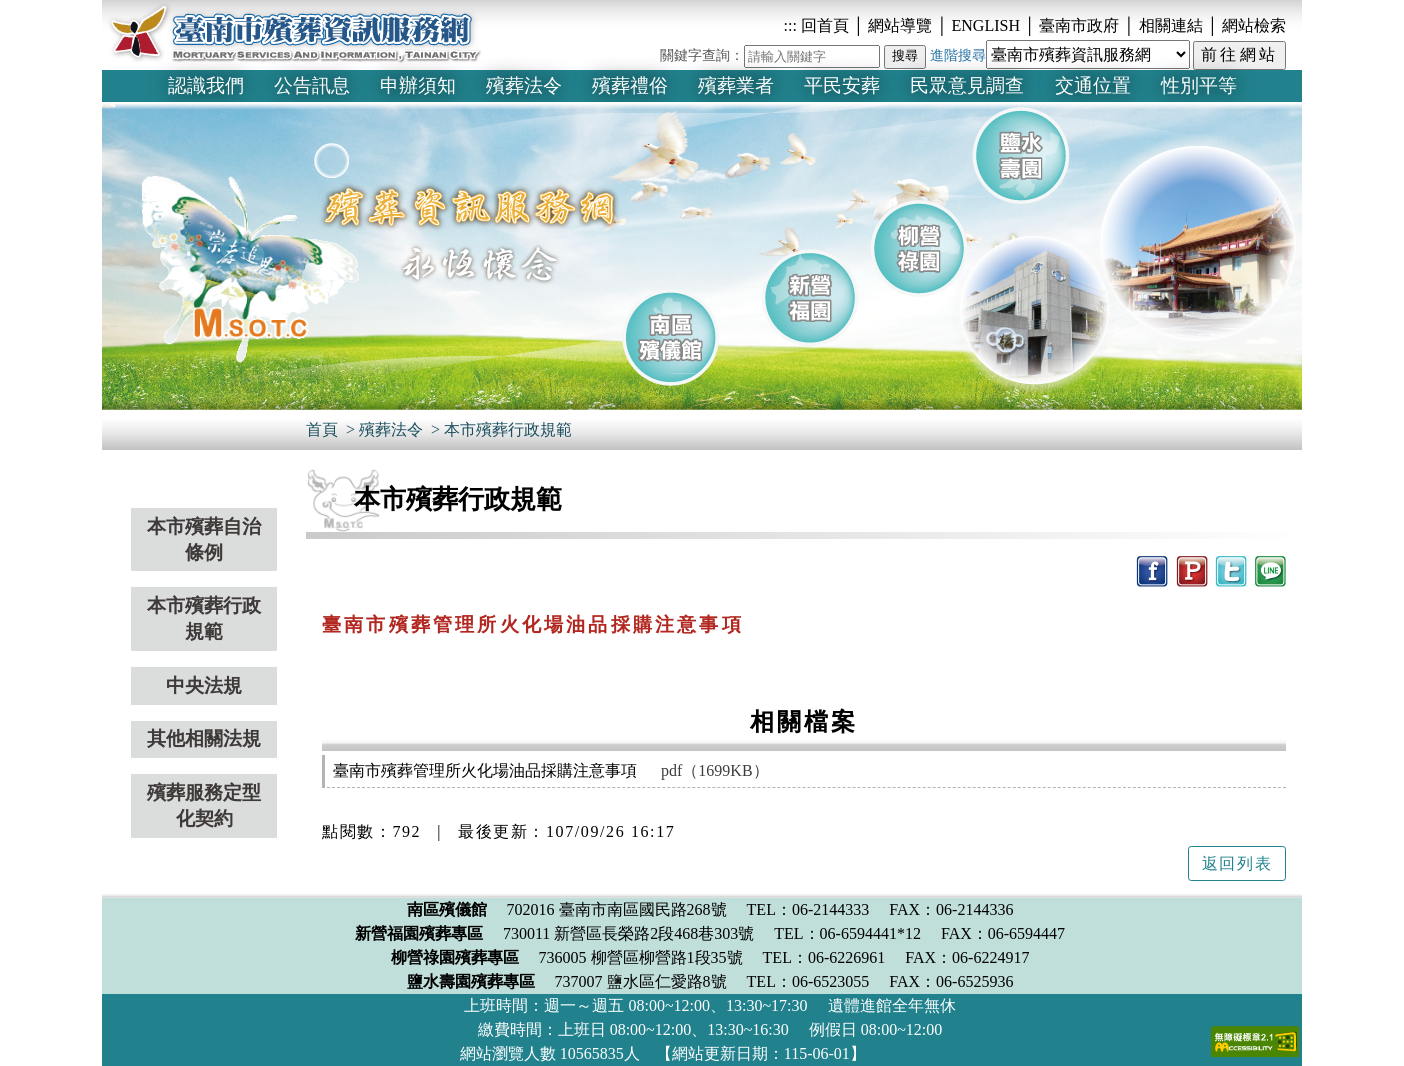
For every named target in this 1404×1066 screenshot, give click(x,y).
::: (790, 25)
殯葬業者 (736, 85)
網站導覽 (900, 25)
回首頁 (823, 25)
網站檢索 (1254, 25)
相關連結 (1173, 25)
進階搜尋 (958, 55)
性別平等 (1199, 85)
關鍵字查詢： (702, 55)
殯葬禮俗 (630, 85)
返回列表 (1237, 863)
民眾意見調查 (967, 85)
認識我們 (206, 85)
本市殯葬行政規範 (508, 429)
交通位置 (1093, 85)
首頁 (322, 429)
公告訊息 (312, 85)
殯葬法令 (524, 85)
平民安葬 (842, 85)
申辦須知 (418, 85)
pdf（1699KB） (715, 770)
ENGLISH (988, 25)
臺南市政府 (1081, 25)
